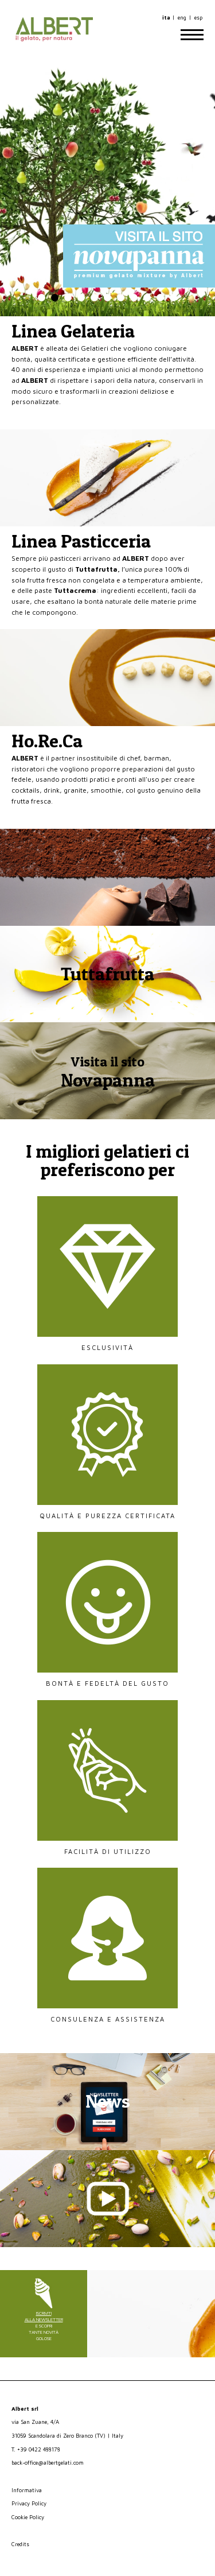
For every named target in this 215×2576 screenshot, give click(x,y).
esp (198, 17)
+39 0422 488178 (38, 2449)
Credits (20, 2544)
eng (182, 17)
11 (173, 297)
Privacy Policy (28, 2503)
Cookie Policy (27, 2517)
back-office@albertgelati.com (47, 2462)
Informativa (26, 2490)
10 (160, 297)
